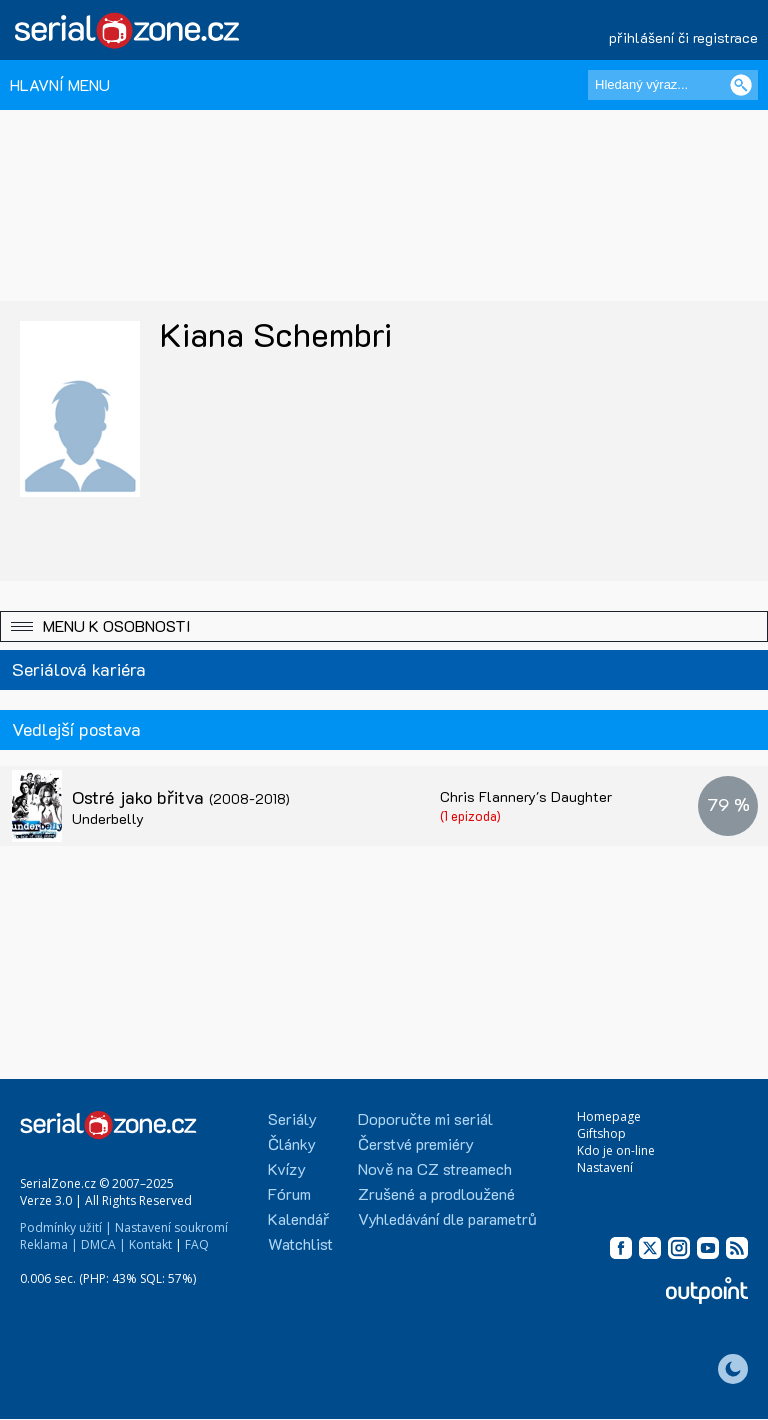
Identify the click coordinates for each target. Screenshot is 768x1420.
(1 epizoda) (470, 815)
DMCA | (103, 1244)
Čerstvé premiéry (416, 1143)
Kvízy (287, 1168)
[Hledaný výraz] (673, 85)
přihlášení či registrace (683, 37)
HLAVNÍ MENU (60, 84)
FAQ (197, 1244)
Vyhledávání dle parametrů (447, 1218)
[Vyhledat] (741, 85)
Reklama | (49, 1244)
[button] (384, 626)
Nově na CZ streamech (435, 1168)
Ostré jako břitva (181, 797)
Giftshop (601, 1133)
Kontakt (150, 1244)
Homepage (609, 1116)
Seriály (292, 1118)
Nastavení (605, 1167)
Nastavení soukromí (171, 1227)
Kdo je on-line (616, 1150)
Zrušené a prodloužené (436, 1193)
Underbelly (108, 818)
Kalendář (298, 1218)
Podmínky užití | (66, 1227)
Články (292, 1143)
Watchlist (300, 1243)
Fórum (289, 1193)
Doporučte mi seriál (425, 1118)
